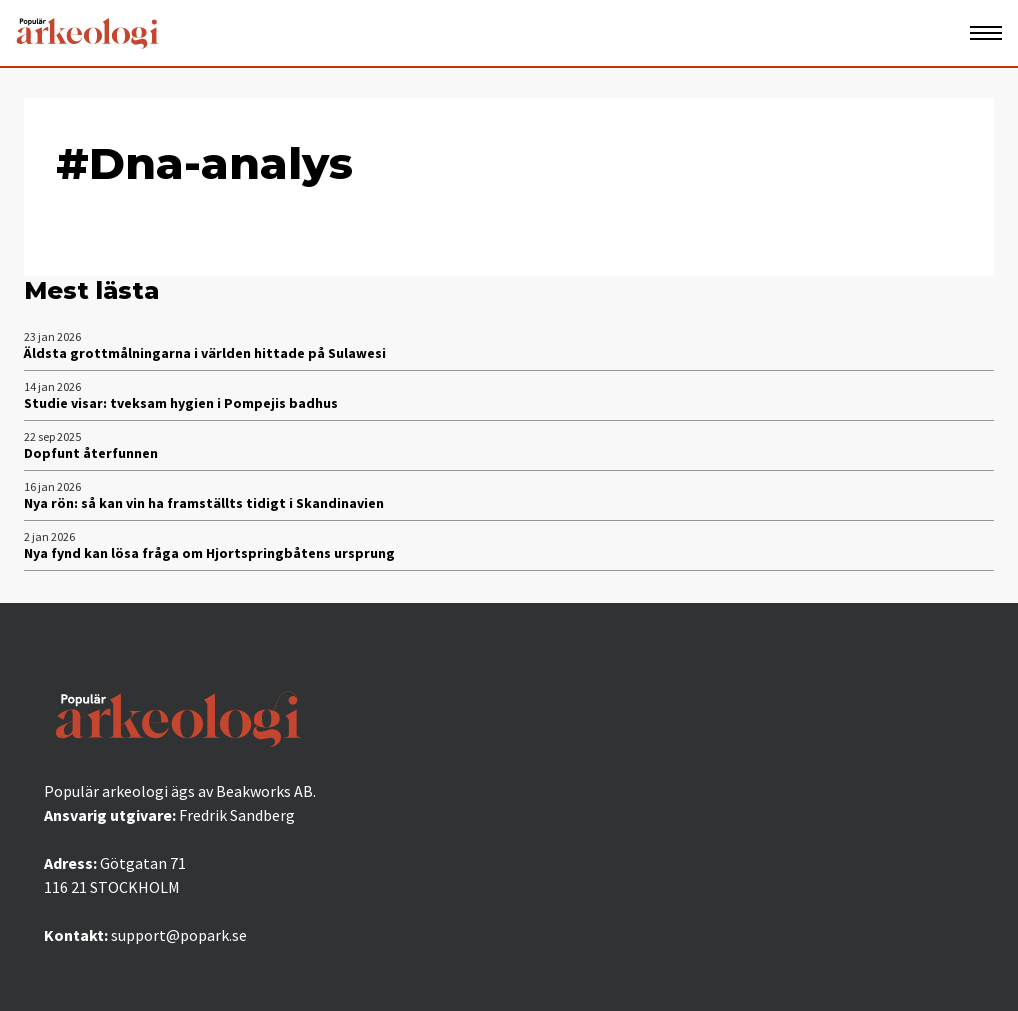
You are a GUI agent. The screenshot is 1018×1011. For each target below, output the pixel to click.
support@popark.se (179, 935)
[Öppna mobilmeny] (986, 33)
